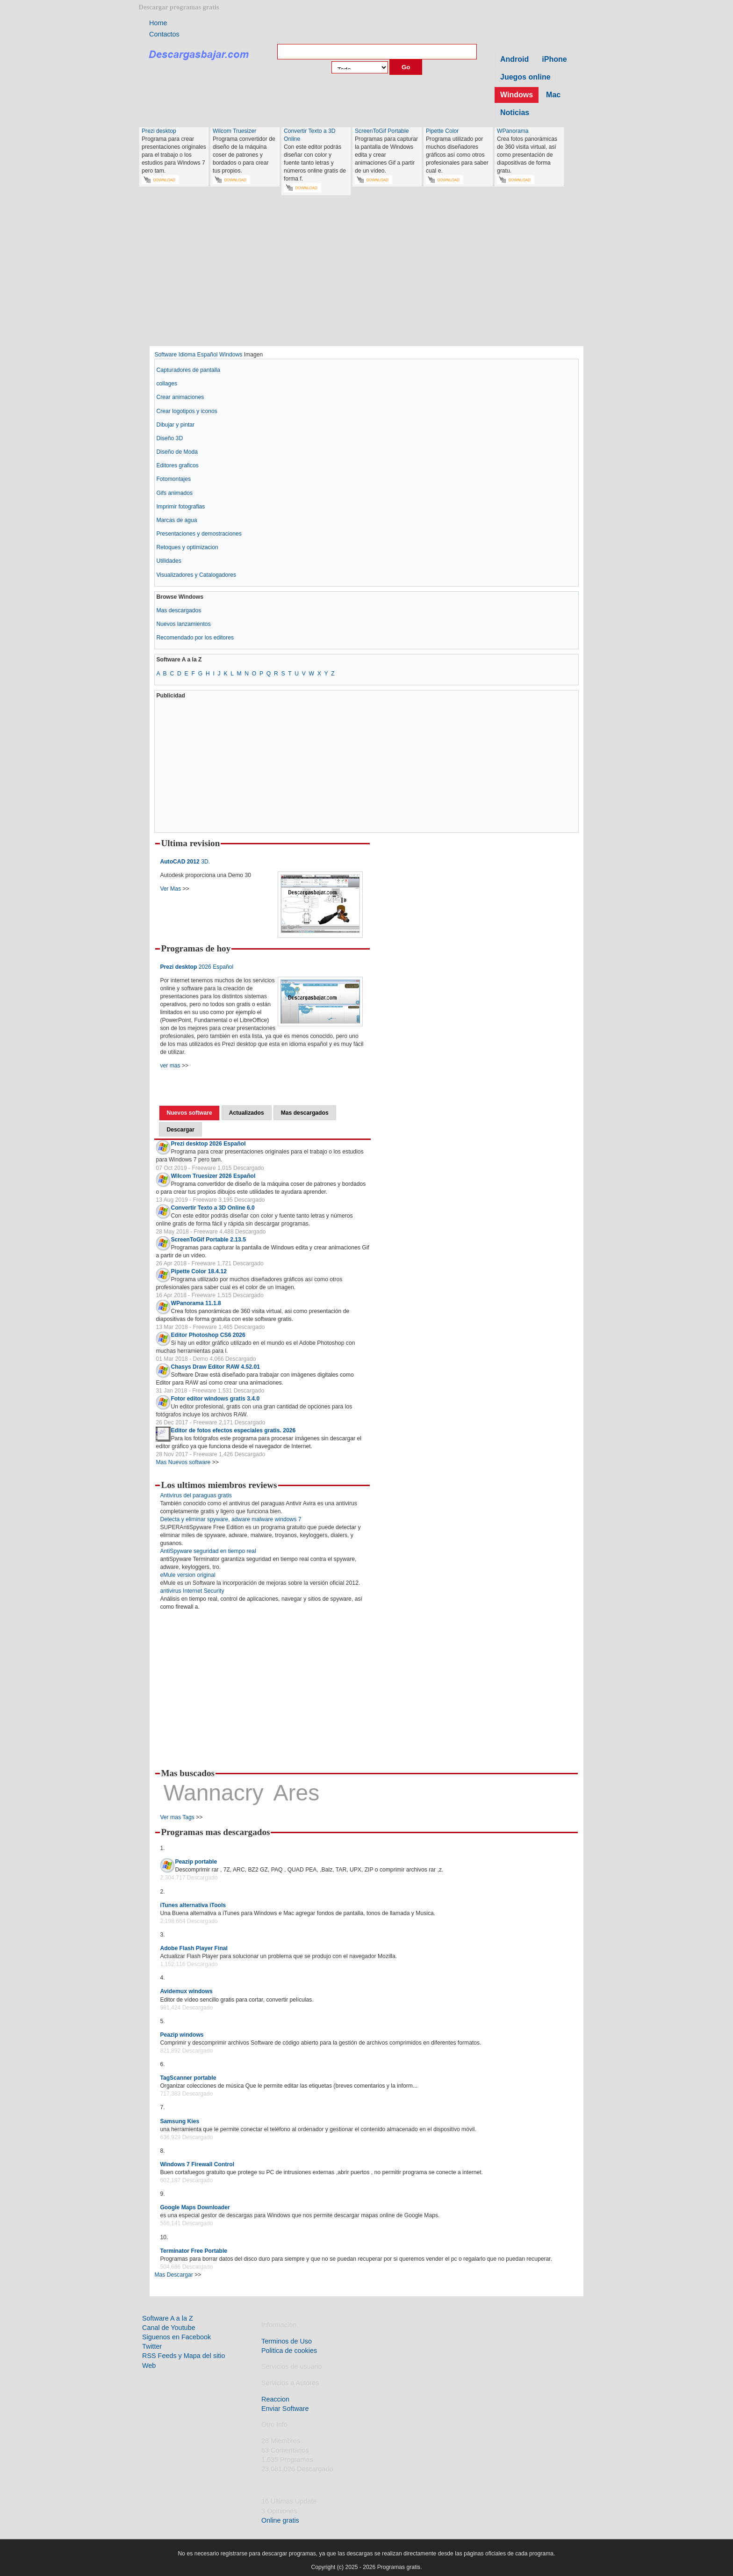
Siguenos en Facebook (176, 2337)
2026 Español (196, 967)
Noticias (514, 112)
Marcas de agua (176, 520)
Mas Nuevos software (183, 1462)
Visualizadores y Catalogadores (196, 575)
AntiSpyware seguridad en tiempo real (208, 1551)
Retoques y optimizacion (187, 547)
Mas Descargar (173, 2274)
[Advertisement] (366, 275)
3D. (185, 861)
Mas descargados (178, 610)
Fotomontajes (173, 479)
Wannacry (213, 1792)
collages (166, 383)
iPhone (554, 59)
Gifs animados (174, 493)
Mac (553, 95)
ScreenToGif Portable (382, 131)
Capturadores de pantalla (188, 370)
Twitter (152, 2346)
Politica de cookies (289, 2350)
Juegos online (525, 77)
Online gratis (280, 2520)
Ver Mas (170, 888)
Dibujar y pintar (175, 424)
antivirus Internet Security (192, 1591)
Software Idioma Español (185, 354)
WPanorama (513, 131)
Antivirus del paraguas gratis (195, 1495)
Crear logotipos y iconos (186, 411)
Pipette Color (442, 131)
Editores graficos (177, 465)
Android (514, 59)
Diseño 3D (169, 438)
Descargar (180, 1129)
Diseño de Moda (177, 452)
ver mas (170, 1065)
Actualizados (246, 1113)
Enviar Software (285, 2408)
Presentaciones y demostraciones (198, 533)
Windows (516, 95)
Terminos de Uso (286, 2341)
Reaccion (275, 2399)
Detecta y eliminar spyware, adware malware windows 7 (230, 1519)
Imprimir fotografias (180, 506)
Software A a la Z (167, 2318)
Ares (296, 1792)
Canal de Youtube (168, 2327)
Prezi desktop (159, 131)
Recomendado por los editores (195, 637)
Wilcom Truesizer (234, 131)
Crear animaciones (180, 397)
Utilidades (168, 561)
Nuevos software (189, 1113)
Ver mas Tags (177, 1817)
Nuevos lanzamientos (183, 624)
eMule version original (187, 1575)
